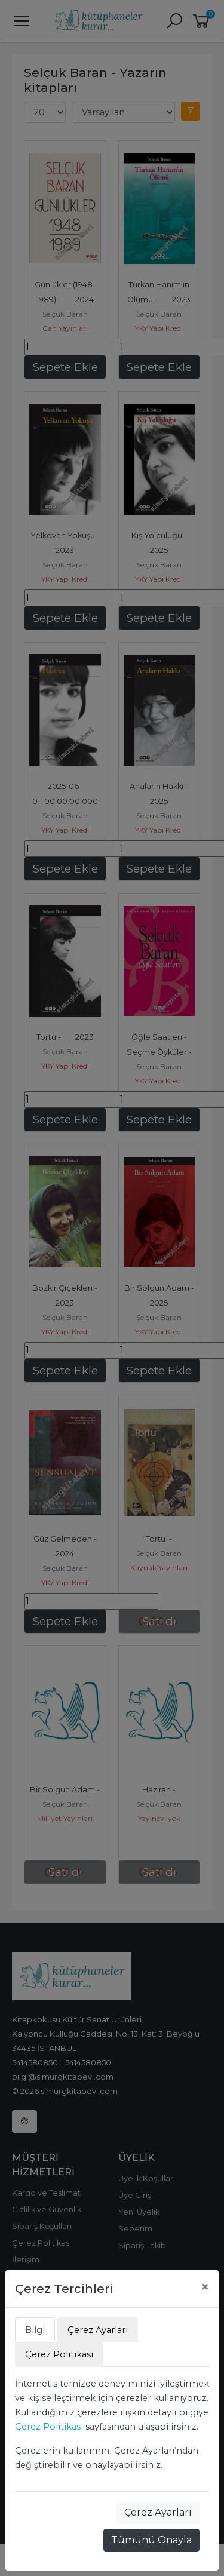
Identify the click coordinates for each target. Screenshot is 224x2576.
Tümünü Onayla (151, 2540)
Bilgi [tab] (35, 2330)
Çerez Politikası (49, 2426)
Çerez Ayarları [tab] (97, 2330)
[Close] (205, 2287)
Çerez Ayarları (158, 2512)
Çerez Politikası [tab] (59, 2354)
